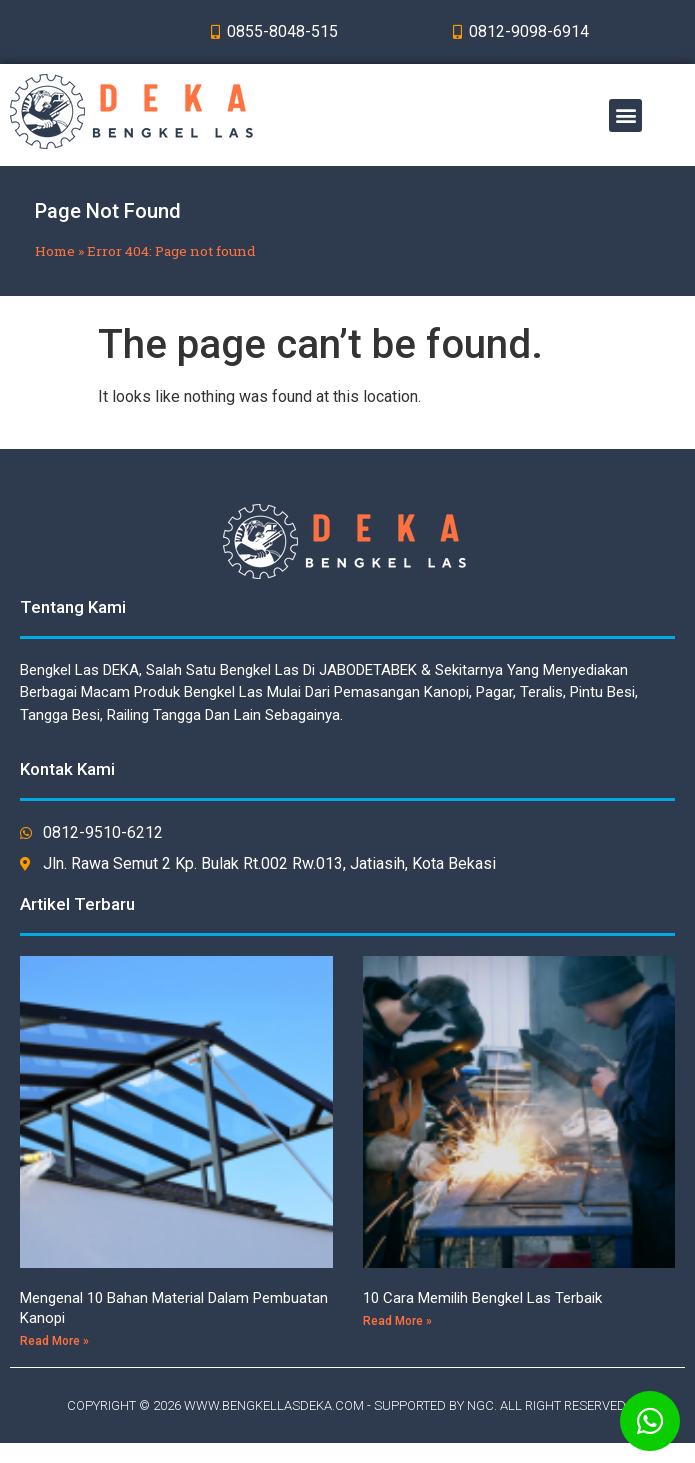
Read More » (54, 1341)
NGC (480, 1405)
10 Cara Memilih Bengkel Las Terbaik (482, 1298)
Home (55, 251)
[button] (625, 115)
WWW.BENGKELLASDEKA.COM (274, 1405)
